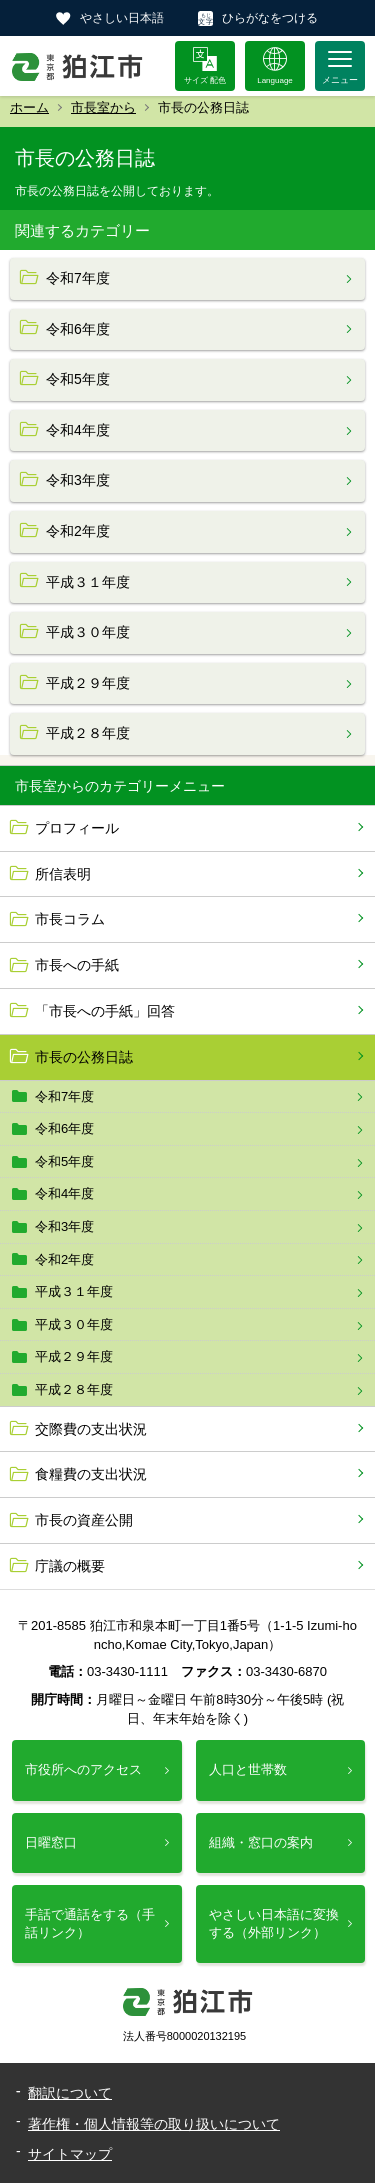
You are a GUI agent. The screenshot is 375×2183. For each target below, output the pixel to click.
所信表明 (63, 874)
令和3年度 (64, 1226)
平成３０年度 (74, 1324)
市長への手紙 (77, 965)
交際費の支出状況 (91, 1429)
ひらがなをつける (270, 18)
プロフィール (77, 828)
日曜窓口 (51, 1842)
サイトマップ (70, 2154)
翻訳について (70, 2093)
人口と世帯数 (248, 1769)
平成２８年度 (74, 1389)
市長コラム (70, 919)
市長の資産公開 (84, 1520)
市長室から (103, 107)
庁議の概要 (70, 1566)
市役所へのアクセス (83, 1769)
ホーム (29, 107)
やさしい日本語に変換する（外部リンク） (274, 1923)
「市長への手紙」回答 (105, 1011)
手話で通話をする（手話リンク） (90, 1923)
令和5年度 (64, 1161)
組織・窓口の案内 (261, 1842)
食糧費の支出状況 (91, 1474)
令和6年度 (64, 1128)
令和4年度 (64, 1193)
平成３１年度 (74, 1291)
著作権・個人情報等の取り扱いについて (154, 2124)
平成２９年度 (74, 1356)
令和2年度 (64, 1259)
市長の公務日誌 (84, 1057)
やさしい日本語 (122, 18)
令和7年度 (64, 1096)
